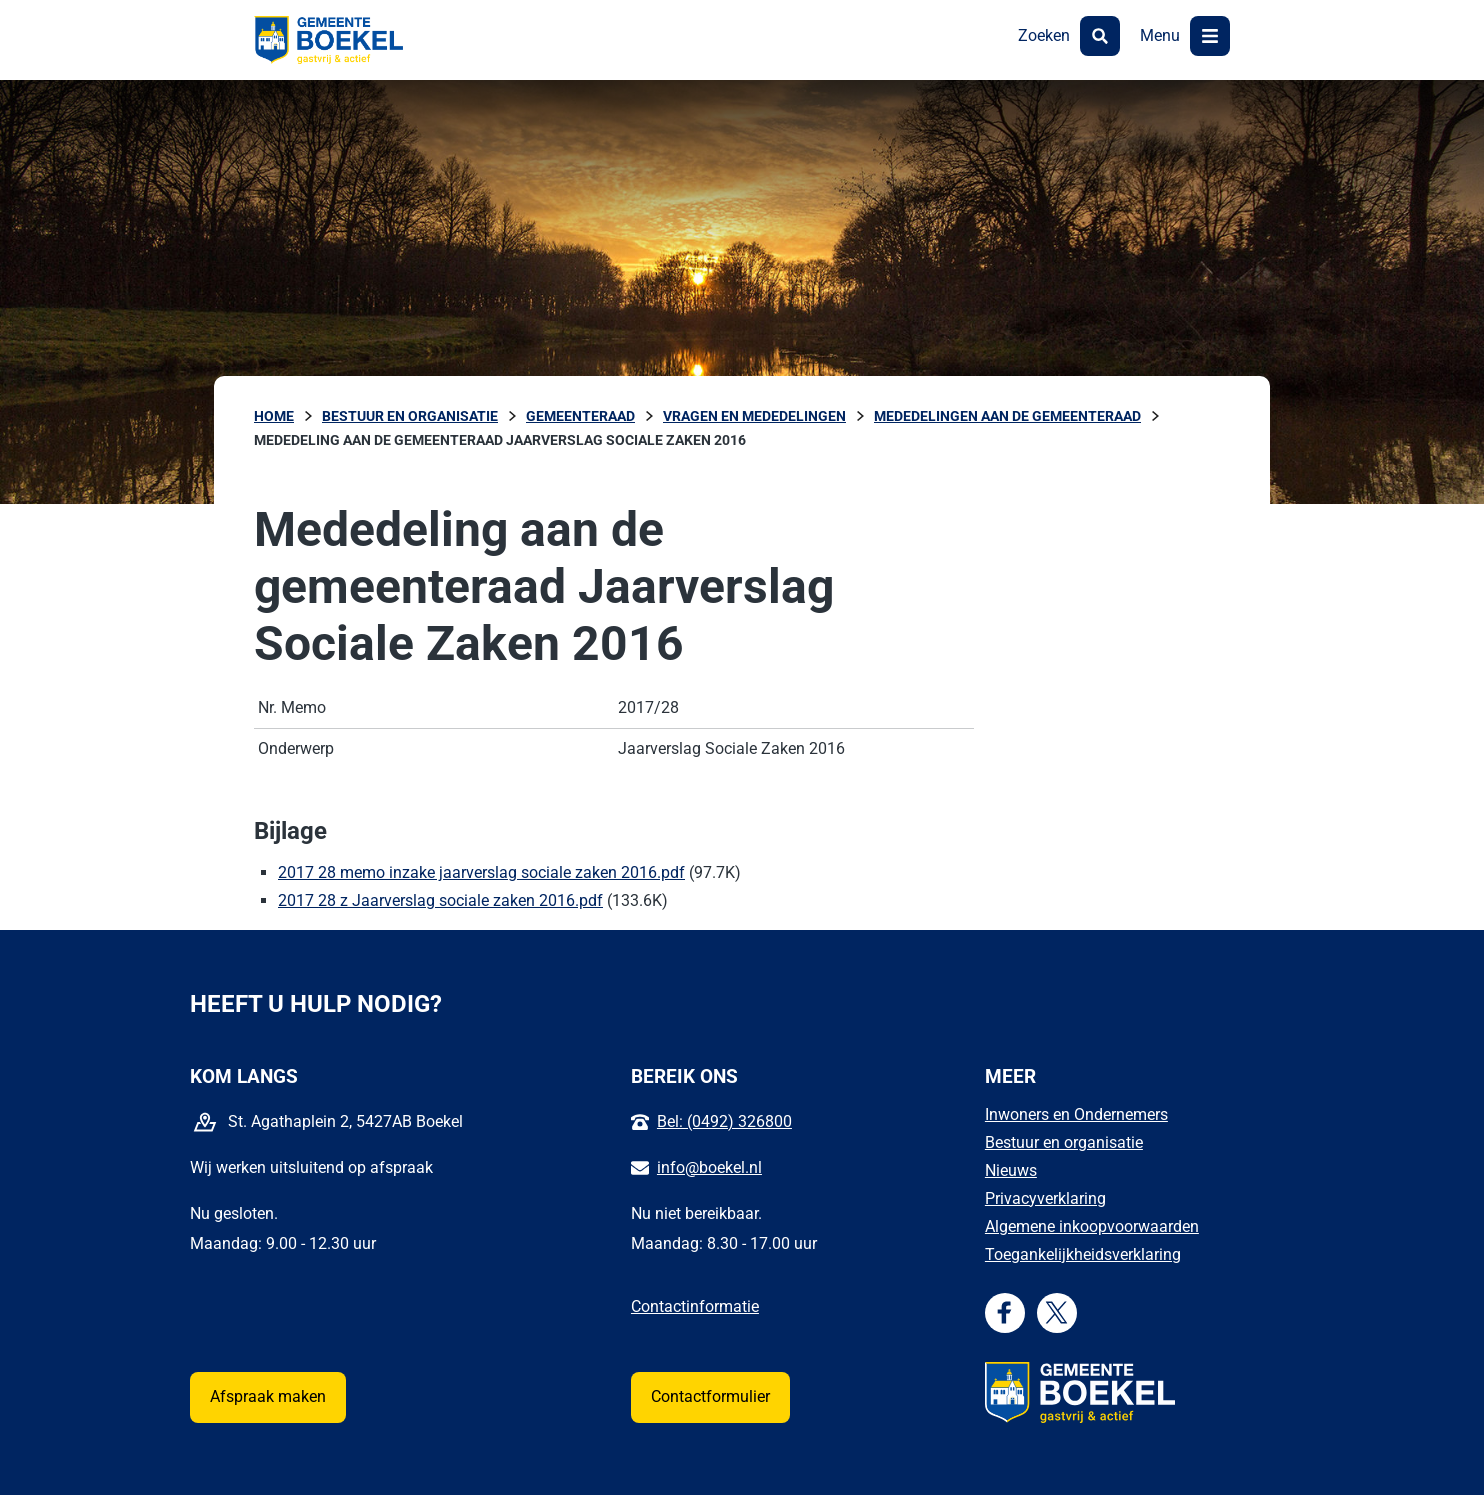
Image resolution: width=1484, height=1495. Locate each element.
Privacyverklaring (1045, 1198)
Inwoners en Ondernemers (1076, 1114)
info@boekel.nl (709, 1167)
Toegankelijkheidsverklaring (1083, 1254)
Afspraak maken (268, 1396)
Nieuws (1011, 1170)
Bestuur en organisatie (1064, 1142)
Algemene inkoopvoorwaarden (1092, 1226)
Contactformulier (710, 1396)
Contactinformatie (695, 1306)
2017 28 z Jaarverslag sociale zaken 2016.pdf (440, 900)
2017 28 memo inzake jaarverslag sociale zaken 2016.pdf (481, 872)
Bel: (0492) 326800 (724, 1121)
